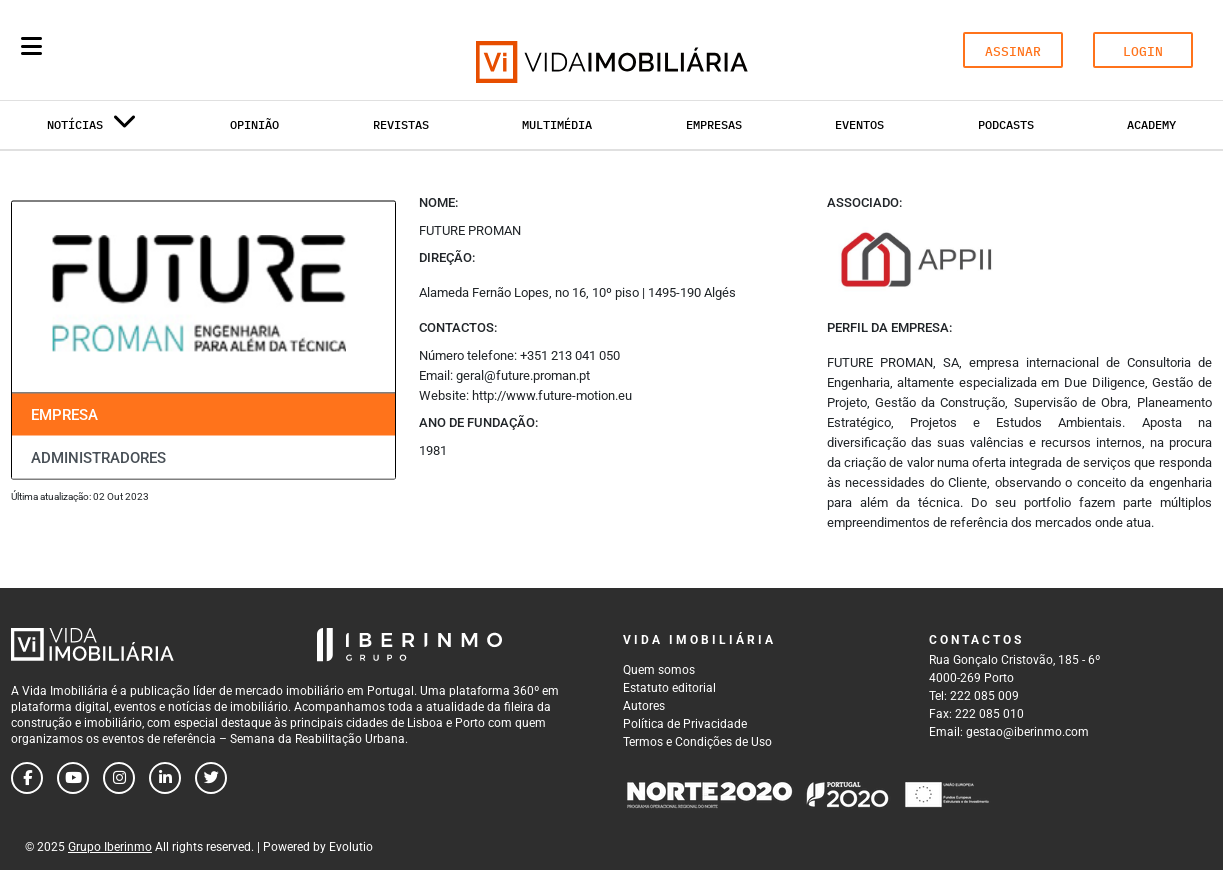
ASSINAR (1013, 51)
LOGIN (1143, 51)
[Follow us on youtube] (73, 778)
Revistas (401, 124)
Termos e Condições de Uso (697, 742)
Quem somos (659, 670)
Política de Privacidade (685, 724)
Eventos (859, 124)
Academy (1151, 124)
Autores (644, 706)
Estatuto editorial (669, 688)
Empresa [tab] (64, 415)
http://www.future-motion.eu (552, 395)
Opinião (254, 124)
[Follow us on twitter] (211, 778)
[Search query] (148, 50)
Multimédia (557, 124)
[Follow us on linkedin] (165, 778)
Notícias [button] (92, 128)
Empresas (714, 124)
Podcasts (1006, 124)
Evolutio (351, 847)
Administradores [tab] (98, 457)
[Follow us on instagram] (119, 778)
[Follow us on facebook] (27, 778)
